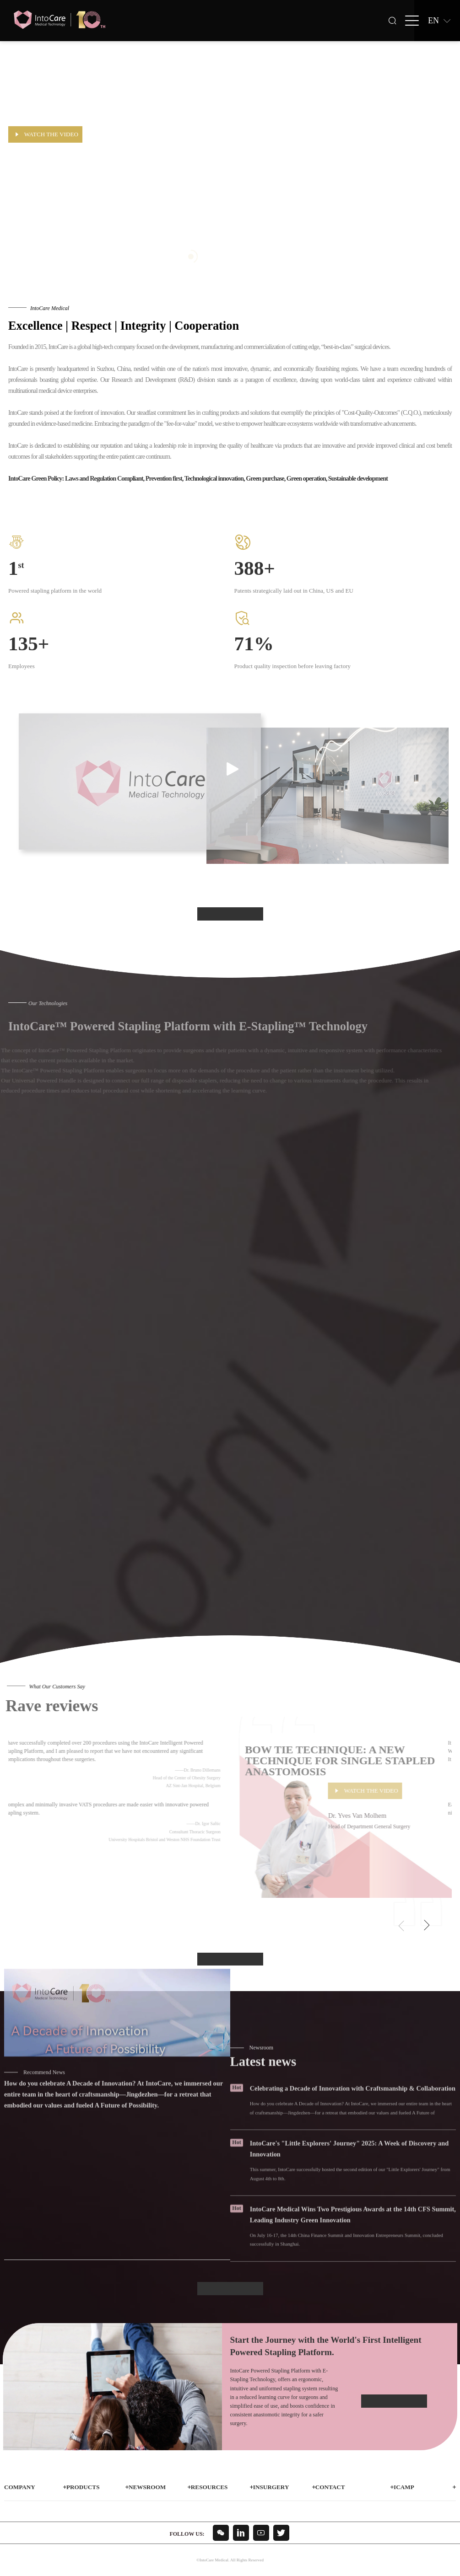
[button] (426, 1926)
